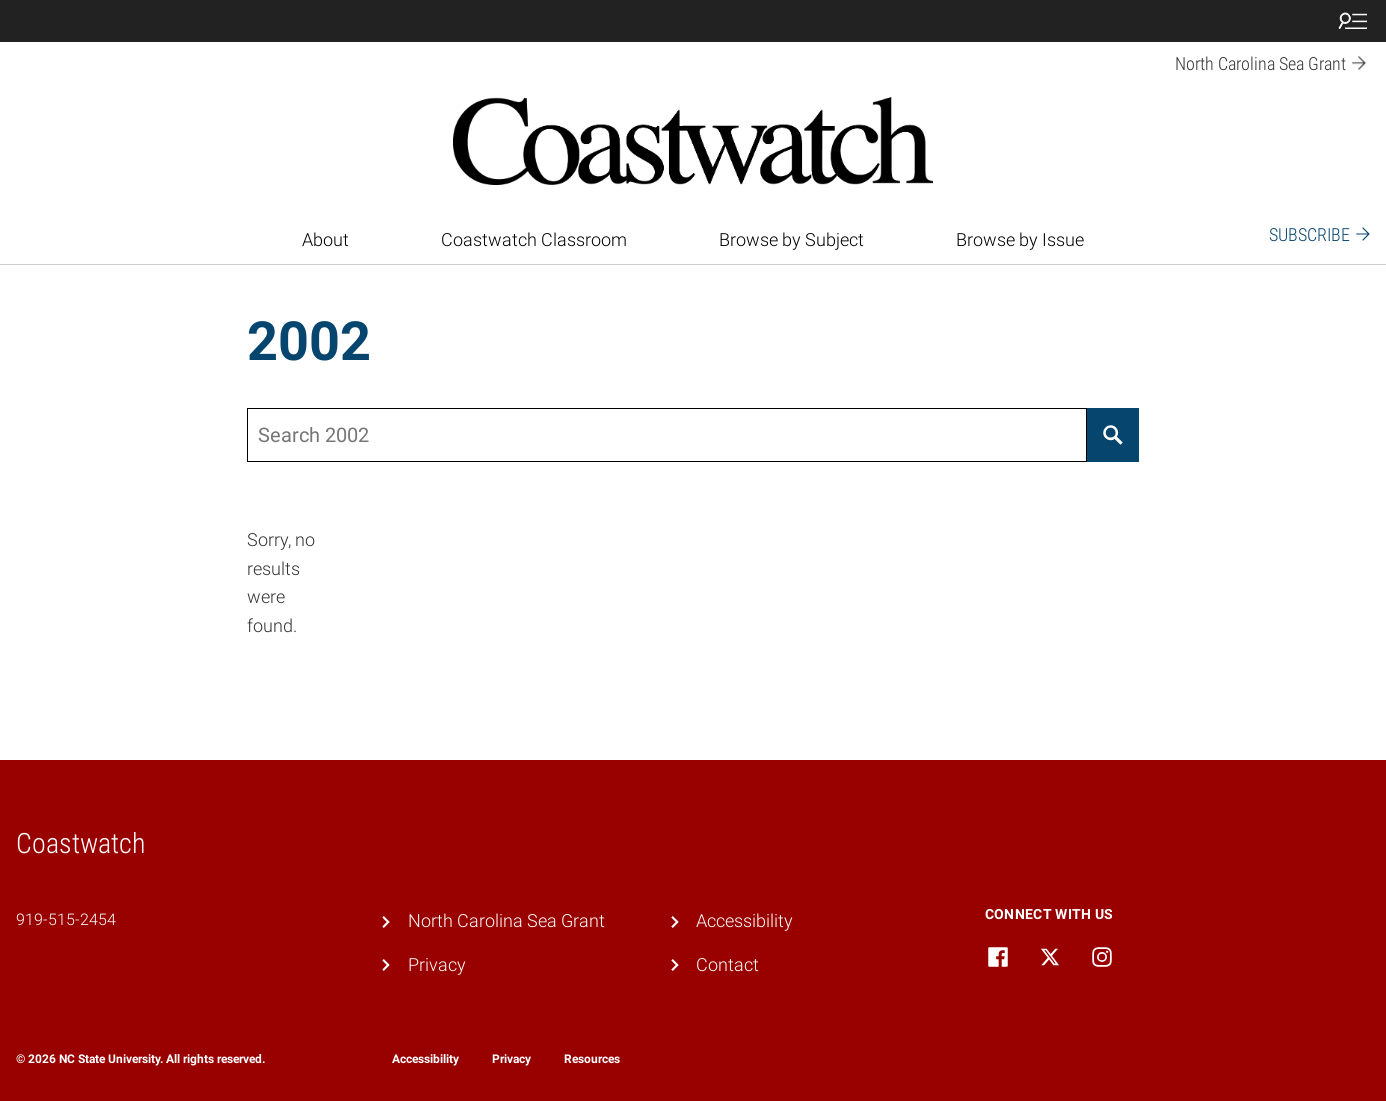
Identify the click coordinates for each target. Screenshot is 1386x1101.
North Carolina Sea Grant (506, 920)
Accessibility (744, 920)
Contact (727, 964)
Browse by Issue (1020, 239)
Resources (592, 1059)
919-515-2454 (66, 919)
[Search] (1113, 435)
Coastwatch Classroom (534, 239)
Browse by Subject (791, 239)
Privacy (437, 964)
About (325, 239)
